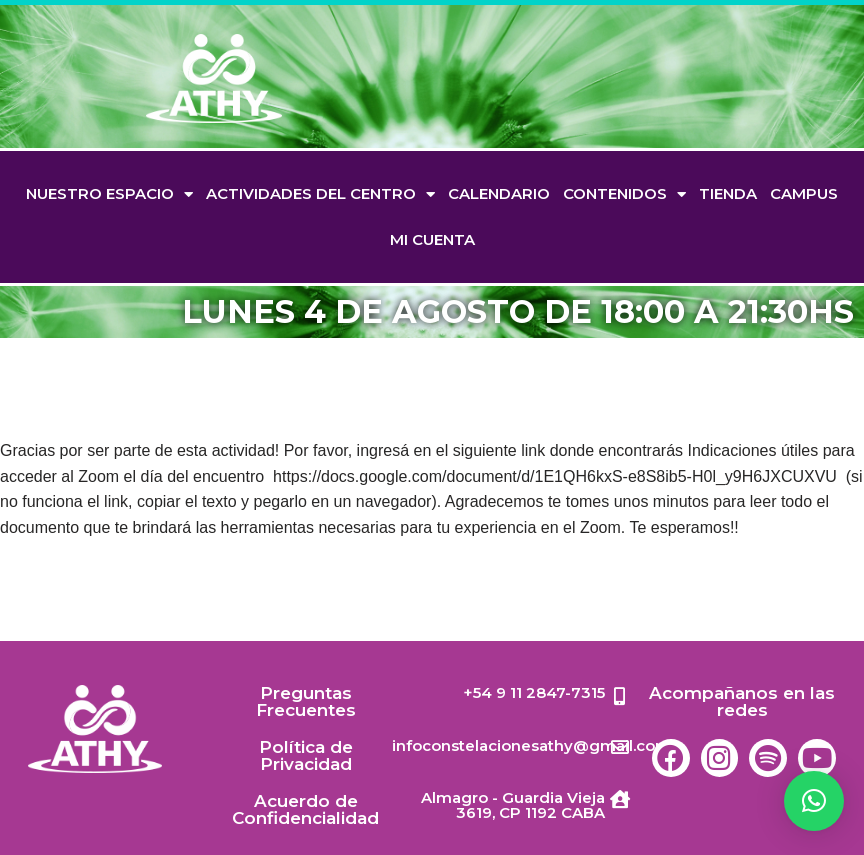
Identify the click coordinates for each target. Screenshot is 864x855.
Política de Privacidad (306, 755)
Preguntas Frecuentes (306, 701)
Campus (804, 193)
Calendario (499, 193)
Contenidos (624, 194)
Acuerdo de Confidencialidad (305, 809)
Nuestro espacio (109, 194)
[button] (814, 801)
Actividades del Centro (320, 194)
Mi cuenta (432, 239)
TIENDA (728, 193)
